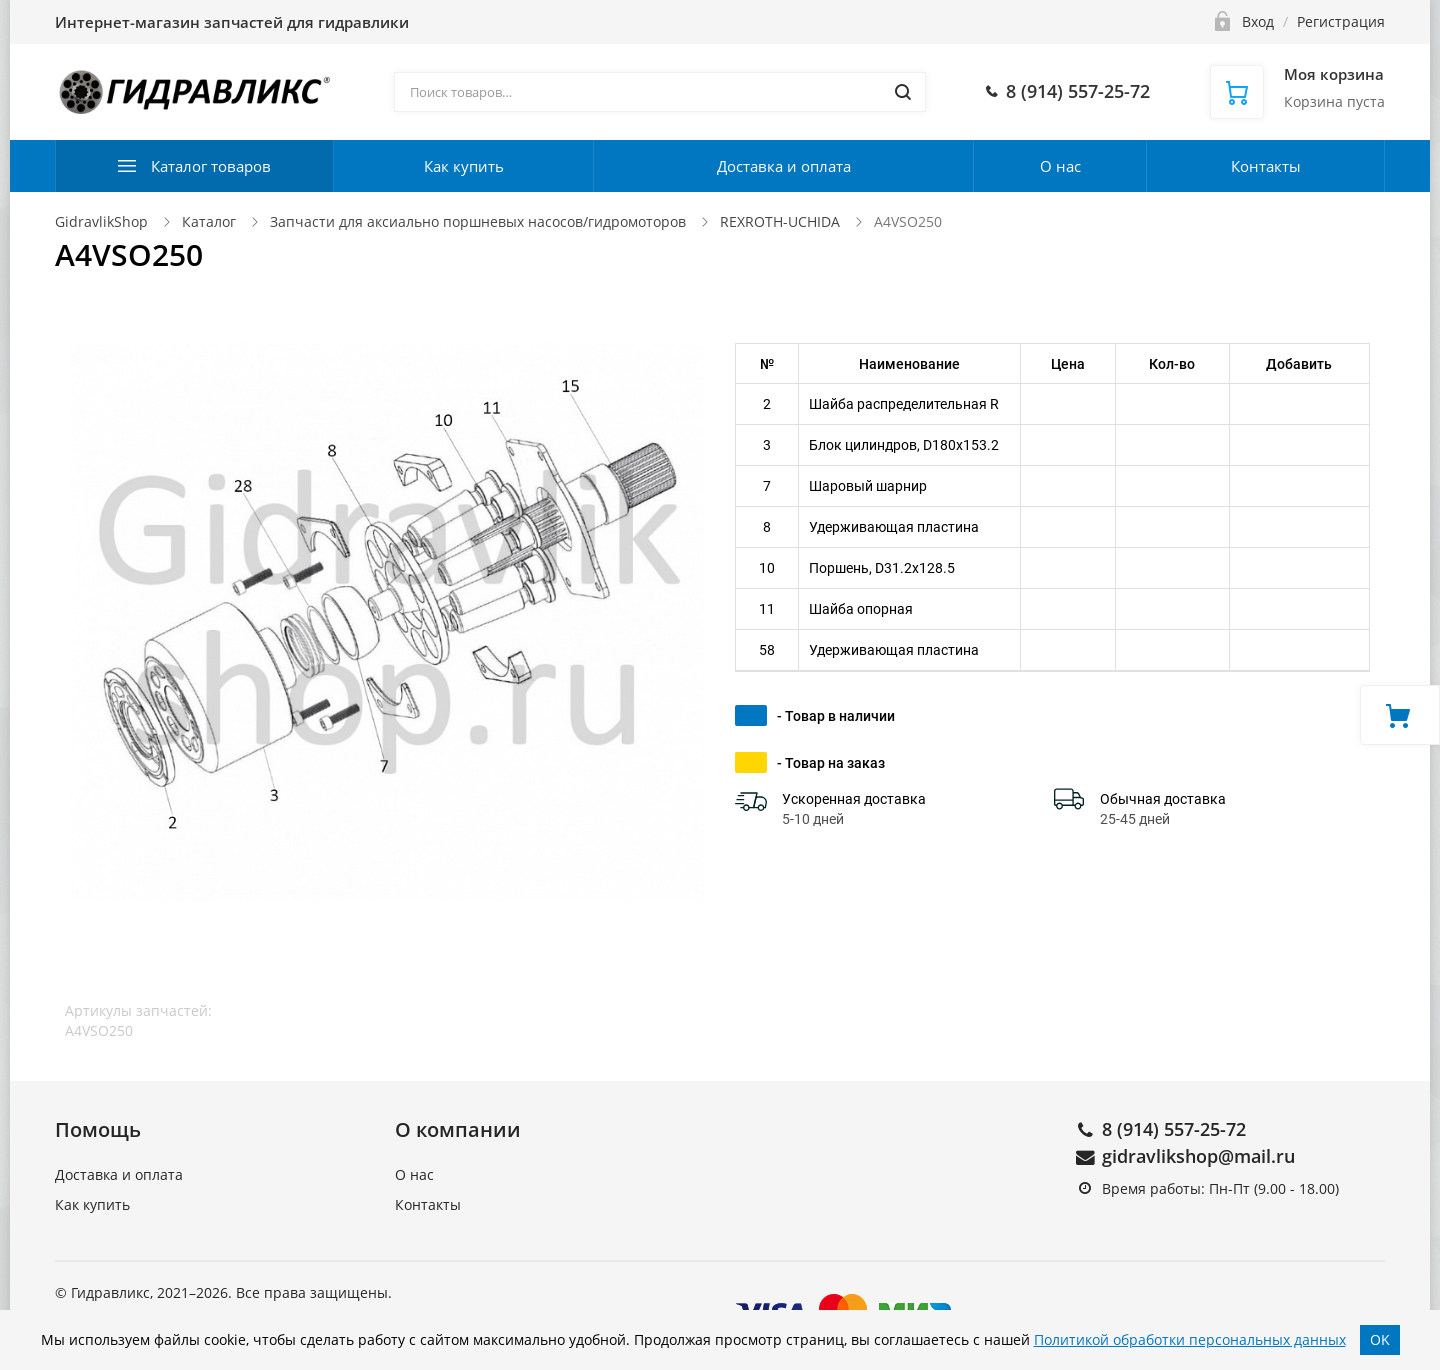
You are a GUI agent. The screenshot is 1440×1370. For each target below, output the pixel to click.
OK (1380, 1339)
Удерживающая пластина (894, 527)
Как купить (464, 166)
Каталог (209, 221)
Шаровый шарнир (868, 486)
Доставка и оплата (784, 166)
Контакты (1266, 166)
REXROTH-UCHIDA (780, 221)
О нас (1060, 166)
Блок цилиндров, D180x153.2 (904, 445)
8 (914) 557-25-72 (1174, 1129)
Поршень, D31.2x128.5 (882, 568)
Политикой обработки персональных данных (1190, 1339)
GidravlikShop (101, 221)
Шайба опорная (861, 609)
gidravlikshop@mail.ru (1198, 1156)
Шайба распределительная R (904, 404)
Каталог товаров (211, 166)
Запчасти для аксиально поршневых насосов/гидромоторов (478, 221)
